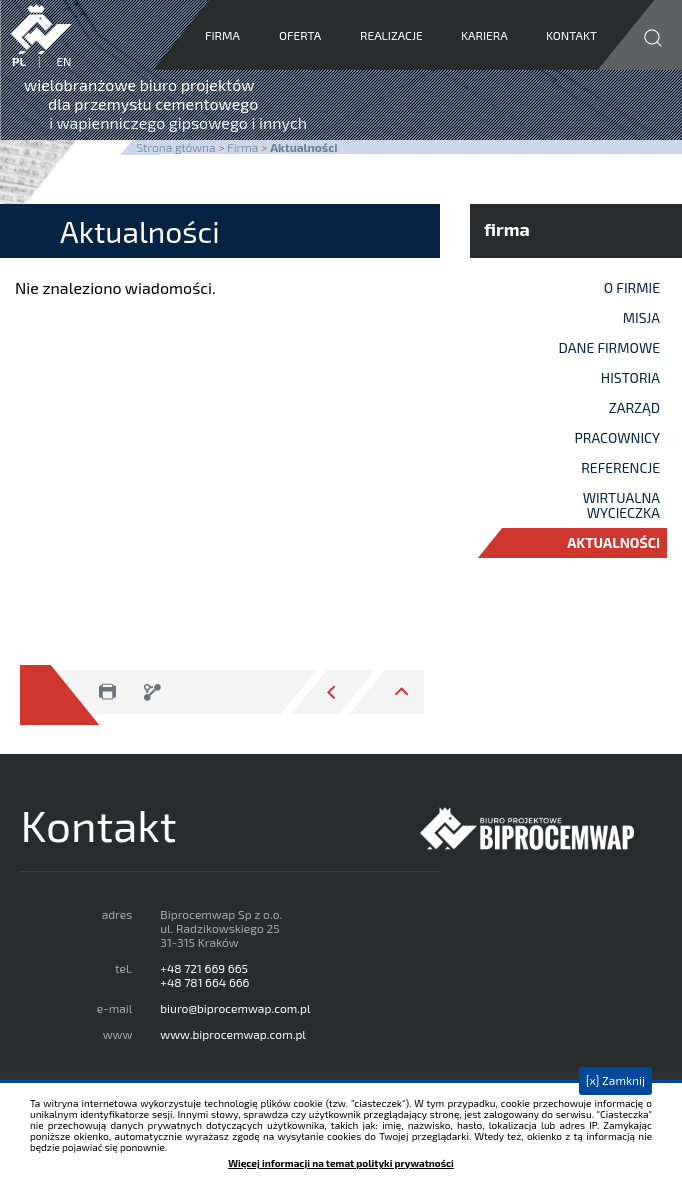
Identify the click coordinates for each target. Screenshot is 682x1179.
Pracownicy (618, 437)
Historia (630, 377)
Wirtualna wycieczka (621, 505)
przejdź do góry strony (384, 692)
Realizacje (391, 35)
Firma (222, 35)
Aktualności (613, 542)
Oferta (300, 35)
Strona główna (175, 147)
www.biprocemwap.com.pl (233, 1034)
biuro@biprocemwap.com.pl (235, 1008)
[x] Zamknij (615, 1080)
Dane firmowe (609, 347)
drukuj (107, 692)
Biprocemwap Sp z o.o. (535, 829)
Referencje (620, 467)
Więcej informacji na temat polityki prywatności (341, 1163)
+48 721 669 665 (204, 968)
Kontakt (572, 35)
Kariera (485, 35)
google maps (540, 1062)
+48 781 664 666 (204, 982)
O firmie (632, 287)
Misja (641, 317)
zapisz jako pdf (151, 692)
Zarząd (634, 407)
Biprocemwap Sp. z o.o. (41, 29)
